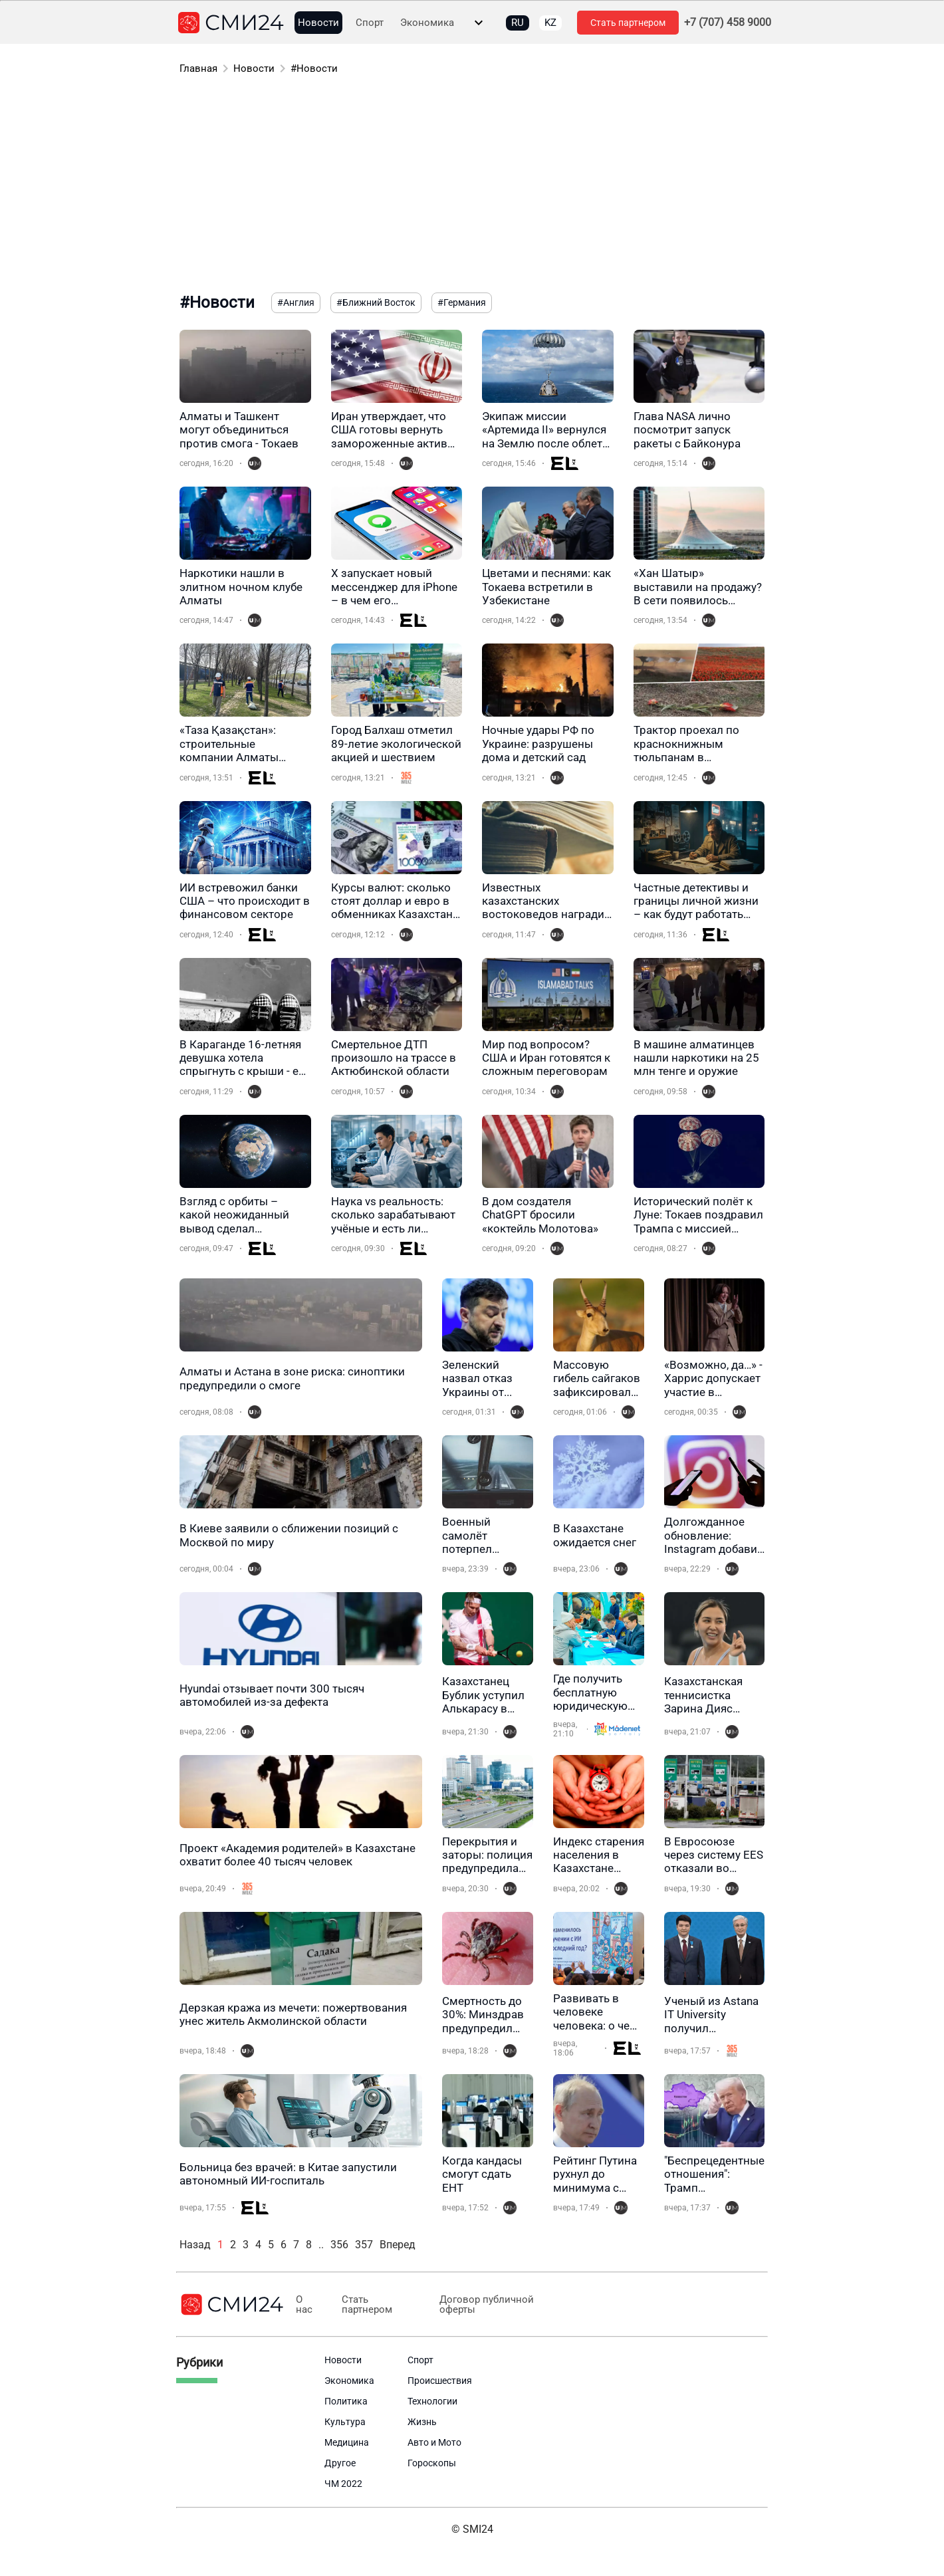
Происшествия (440, 2380)
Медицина (346, 2442)
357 (364, 2244)
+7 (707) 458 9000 (727, 22)
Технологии (432, 2401)
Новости (318, 23)
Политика (346, 2401)
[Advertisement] (472, 186)
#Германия (461, 302)
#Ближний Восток (375, 302)
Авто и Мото (434, 2442)
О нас (303, 2305)
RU (517, 23)
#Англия (295, 302)
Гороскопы (432, 2463)
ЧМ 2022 (343, 2483)
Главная (198, 68)
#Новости (314, 68)
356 (339, 2244)
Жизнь (422, 2421)
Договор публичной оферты (480, 2305)
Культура (345, 2421)
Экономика (427, 23)
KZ (550, 23)
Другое (340, 2463)
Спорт (370, 23)
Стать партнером (627, 22)
